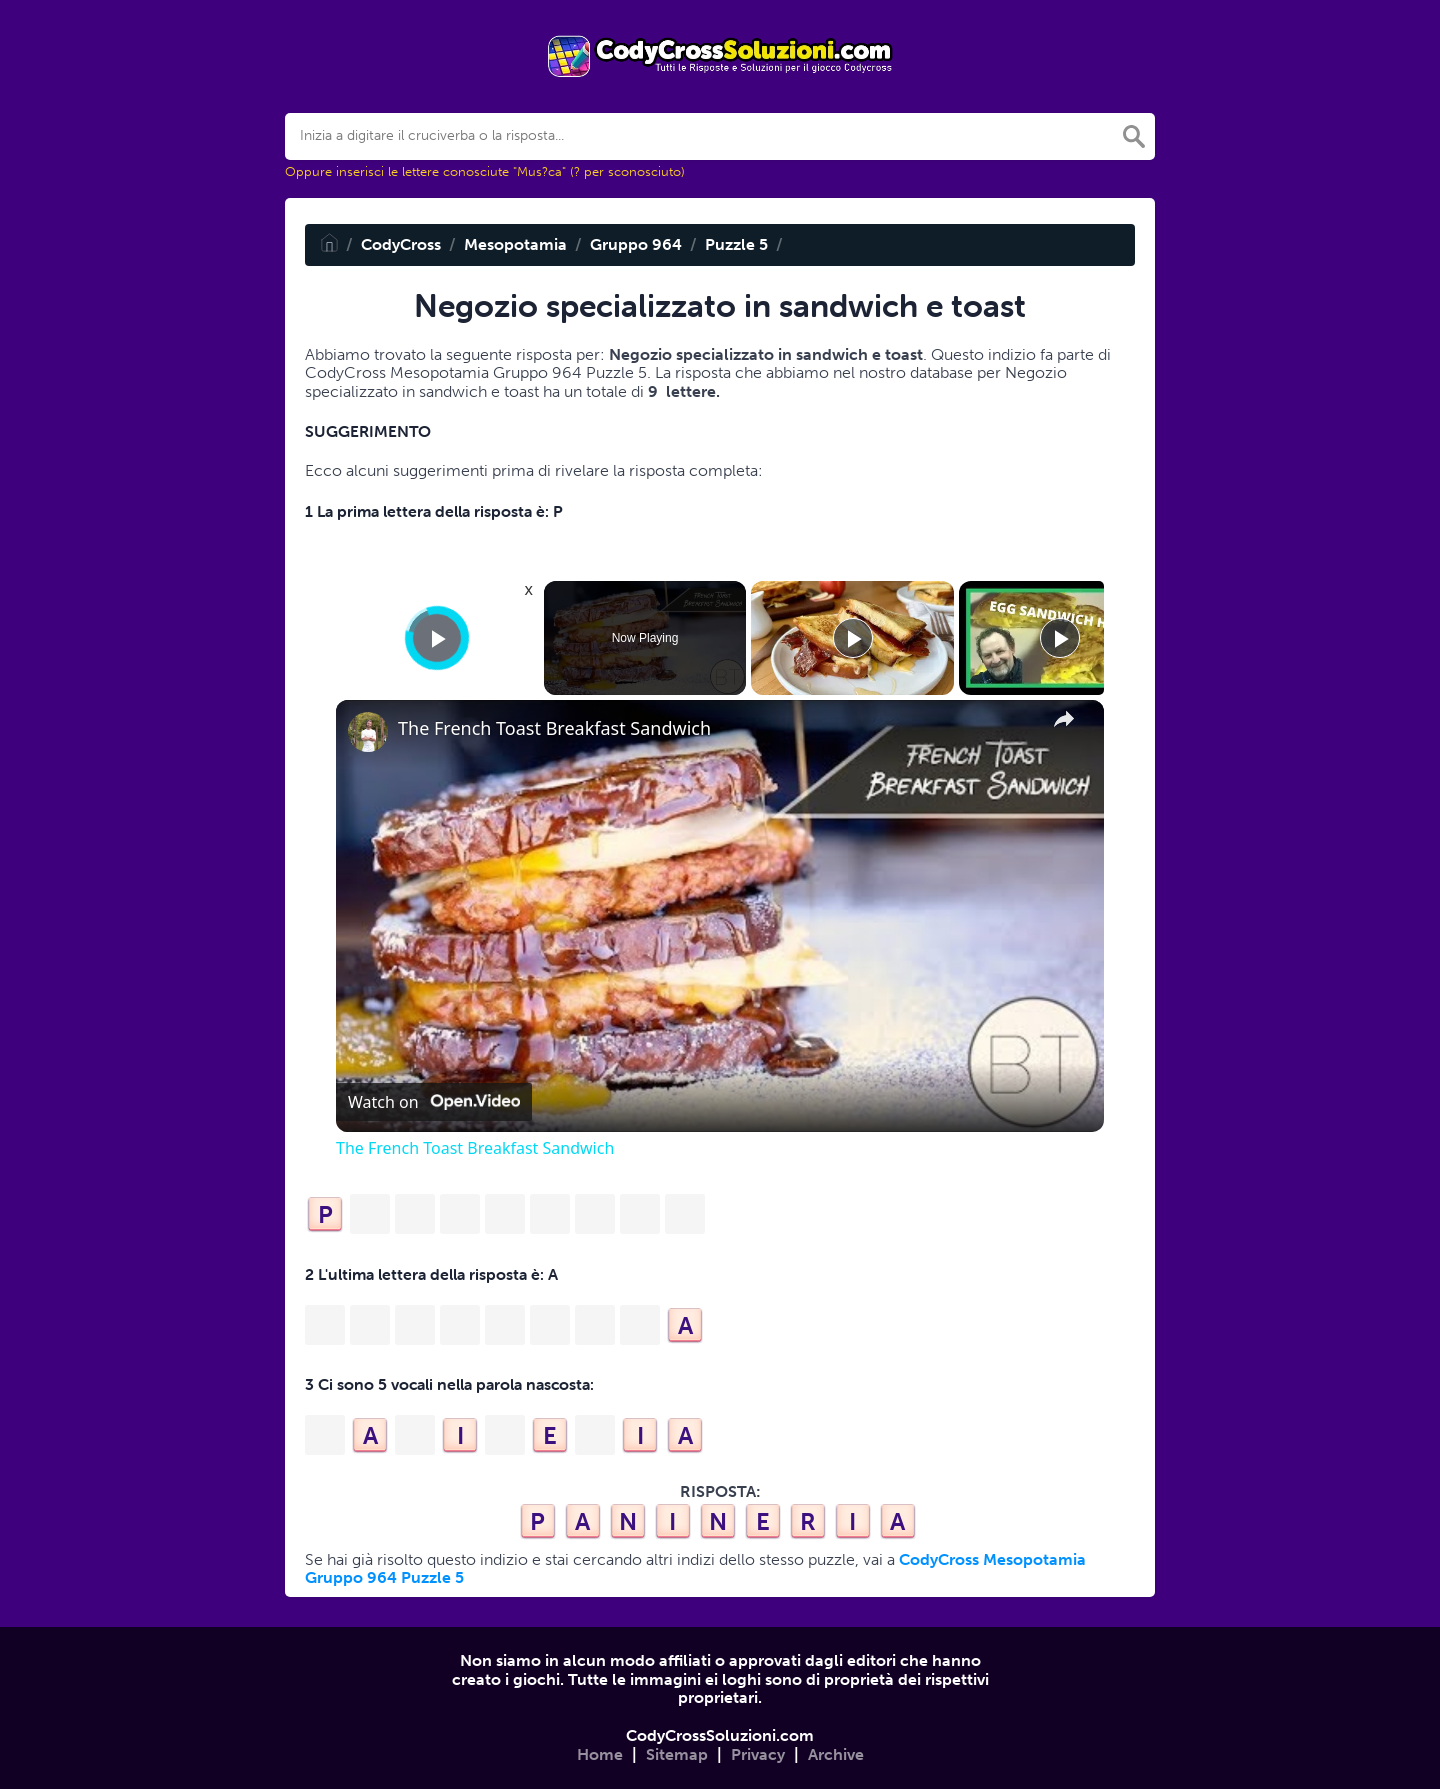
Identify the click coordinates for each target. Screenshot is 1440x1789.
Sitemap (677, 1754)
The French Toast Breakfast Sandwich (554, 728)
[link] (368, 732)
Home (600, 1754)
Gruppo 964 (636, 244)
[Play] (853, 638)
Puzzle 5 (736, 244)
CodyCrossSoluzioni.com (720, 1735)
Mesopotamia (515, 244)
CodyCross (401, 244)
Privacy (758, 1754)
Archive (836, 1754)
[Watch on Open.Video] (434, 1102)
